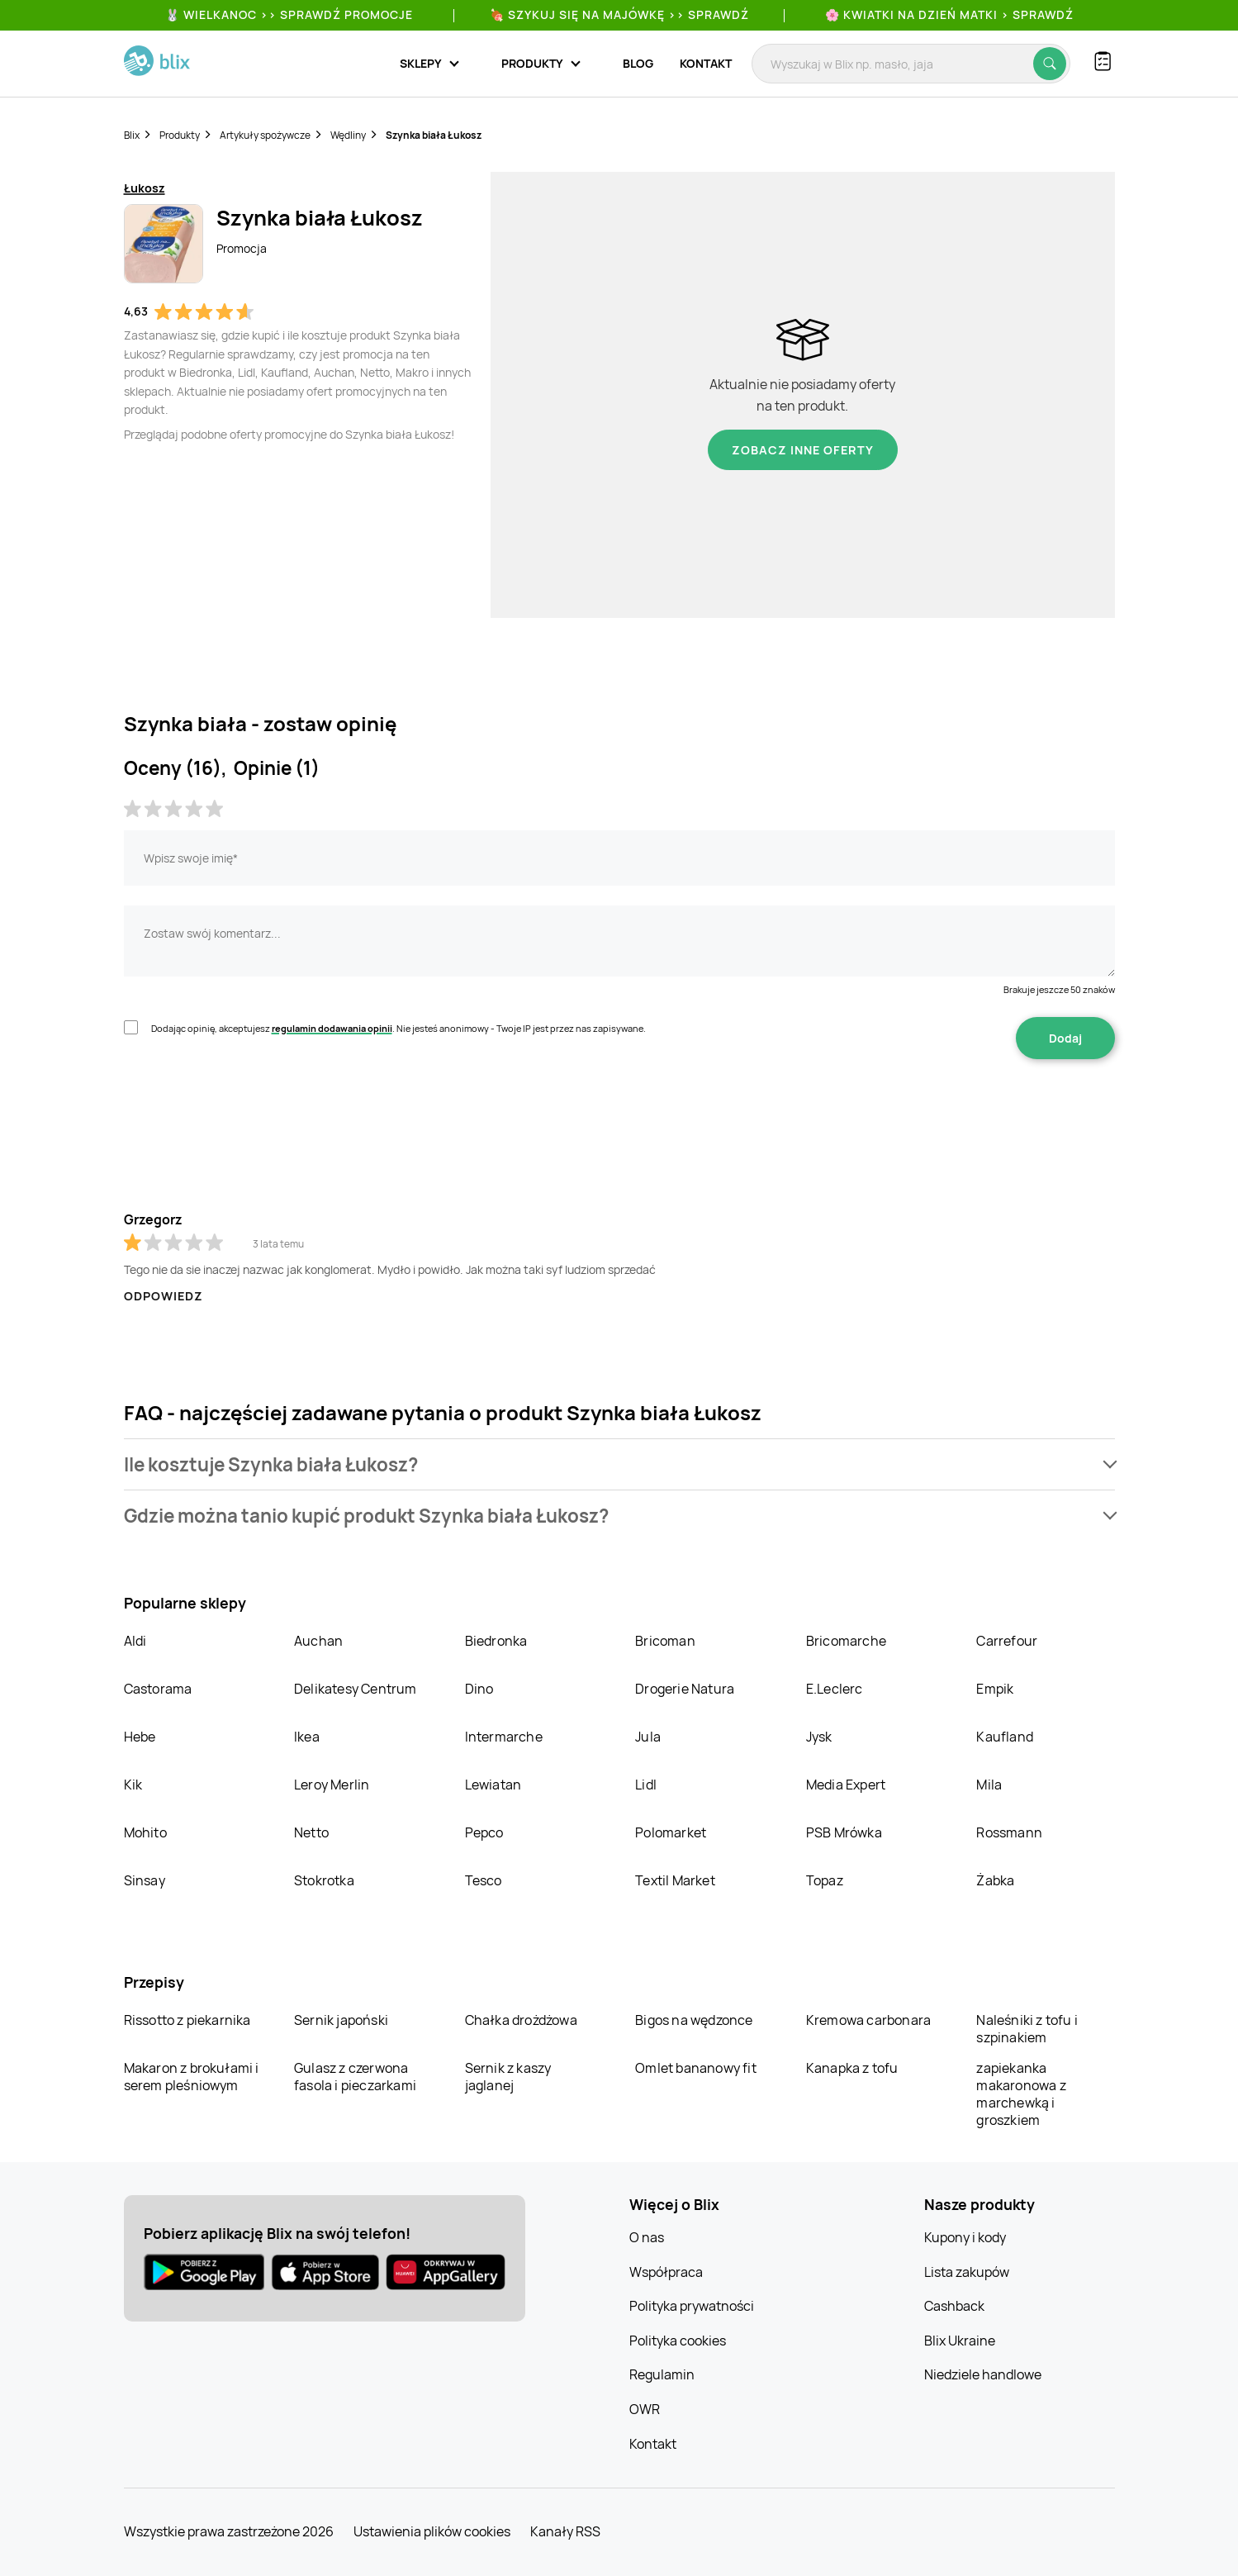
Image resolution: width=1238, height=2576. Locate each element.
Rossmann (1009, 1832)
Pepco (484, 1832)
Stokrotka (324, 1880)
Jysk (819, 1737)
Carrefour (1006, 1641)
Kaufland (1004, 1737)
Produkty (179, 135)
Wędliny (348, 135)
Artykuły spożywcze (265, 135)
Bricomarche (846, 1641)
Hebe (140, 1737)
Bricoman (665, 1641)
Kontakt (706, 63)
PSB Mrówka (844, 1832)
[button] (619, 1464)
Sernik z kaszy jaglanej (508, 2076)
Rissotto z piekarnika (187, 2020)
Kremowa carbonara (868, 2020)
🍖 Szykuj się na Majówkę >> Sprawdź (619, 14)
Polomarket (670, 1832)
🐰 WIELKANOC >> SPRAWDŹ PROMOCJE (289, 14)
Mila (989, 1784)
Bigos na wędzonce (693, 2020)
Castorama (158, 1689)
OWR (644, 2409)
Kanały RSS (565, 2531)
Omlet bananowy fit (696, 2068)
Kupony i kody (965, 2237)
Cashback (954, 2306)
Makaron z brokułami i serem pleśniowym (191, 2076)
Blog (638, 63)
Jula (648, 1737)
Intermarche (504, 1737)
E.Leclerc (834, 1689)
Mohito (145, 1832)
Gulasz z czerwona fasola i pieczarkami (355, 2076)
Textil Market (675, 1880)
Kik (133, 1784)
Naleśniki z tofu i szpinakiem (1027, 2028)
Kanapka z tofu (852, 2068)
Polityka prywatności (691, 2306)
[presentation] (249, 1111)
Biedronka (496, 1641)
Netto (311, 1832)
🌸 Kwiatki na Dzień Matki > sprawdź (949, 14)
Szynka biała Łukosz (433, 135)
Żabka (995, 1880)
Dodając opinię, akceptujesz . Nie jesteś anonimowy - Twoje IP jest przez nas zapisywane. (398, 1028)
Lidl (646, 1784)
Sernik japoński (341, 2020)
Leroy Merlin (331, 1784)
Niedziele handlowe (982, 2374)
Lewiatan (493, 1784)
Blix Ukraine (959, 2340)
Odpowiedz (163, 1296)
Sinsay (144, 1880)
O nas (646, 2237)
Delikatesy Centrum (355, 1689)
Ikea (307, 1737)
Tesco (483, 1880)
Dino (479, 1689)
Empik (994, 1689)
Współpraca (666, 2272)
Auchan (318, 1641)
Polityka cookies (677, 2340)
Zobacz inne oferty (803, 450)
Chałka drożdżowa (521, 2020)
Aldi (135, 1641)
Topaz (824, 1880)
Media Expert (845, 1784)
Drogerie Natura (684, 1689)
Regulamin (662, 2374)
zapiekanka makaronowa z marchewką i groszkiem (1020, 2094)
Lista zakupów (966, 2272)
